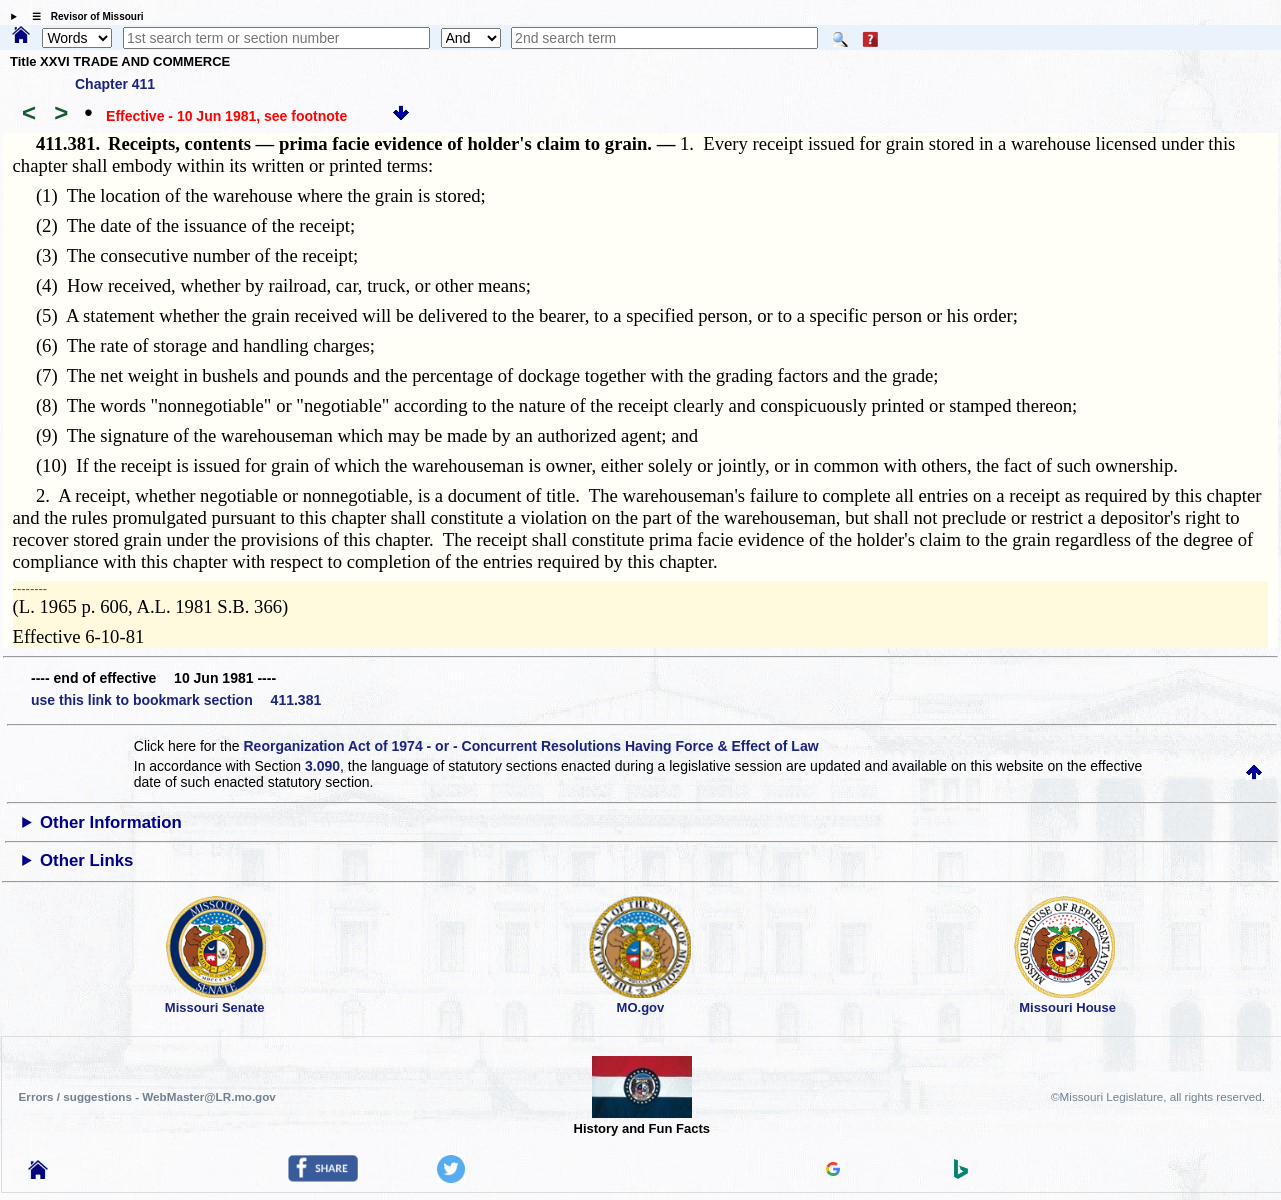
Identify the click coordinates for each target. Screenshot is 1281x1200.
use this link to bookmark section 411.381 (176, 700)
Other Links (86, 860)
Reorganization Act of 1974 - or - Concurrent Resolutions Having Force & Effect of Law (530, 746)
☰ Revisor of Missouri (83, 16)
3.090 (322, 766)
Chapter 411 (115, 84)
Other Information (111, 822)
